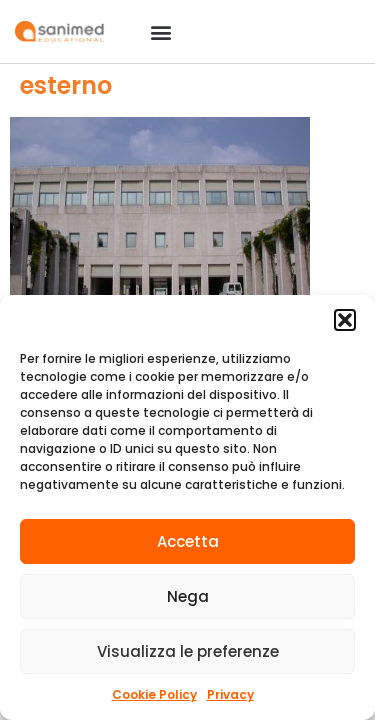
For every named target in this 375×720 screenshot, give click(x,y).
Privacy (230, 694)
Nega (188, 596)
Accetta (188, 541)
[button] (345, 320)
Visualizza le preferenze (188, 651)
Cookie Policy (154, 694)
